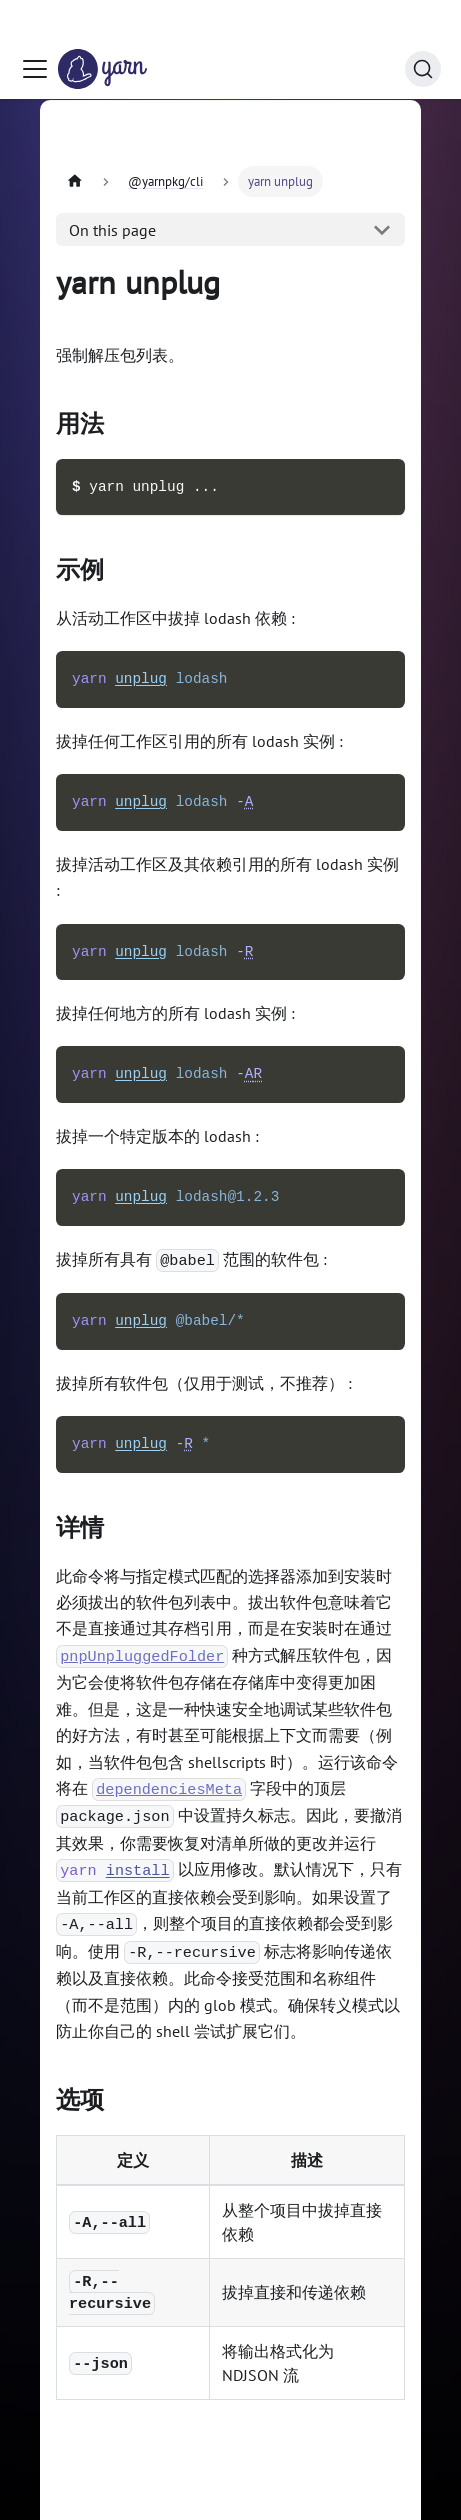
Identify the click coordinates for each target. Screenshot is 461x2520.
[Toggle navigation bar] (35, 30)
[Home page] (75, 181)
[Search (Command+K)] (423, 30)
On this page (112, 230)
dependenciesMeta (169, 1789)
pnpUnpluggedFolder (142, 1656)
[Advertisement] (230, 141)
